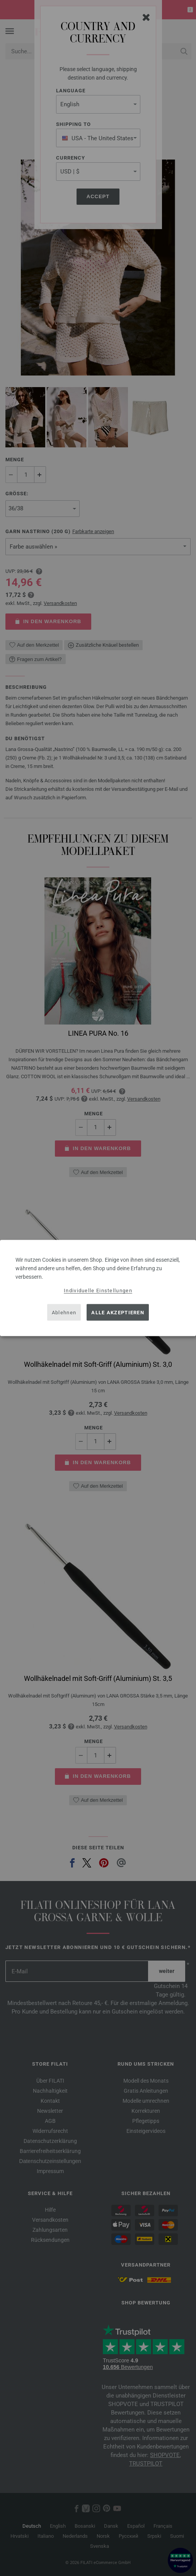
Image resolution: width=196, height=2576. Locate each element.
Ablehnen (64, 1312)
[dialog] (98, 1288)
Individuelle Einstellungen (98, 1290)
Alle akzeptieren (117, 1312)
